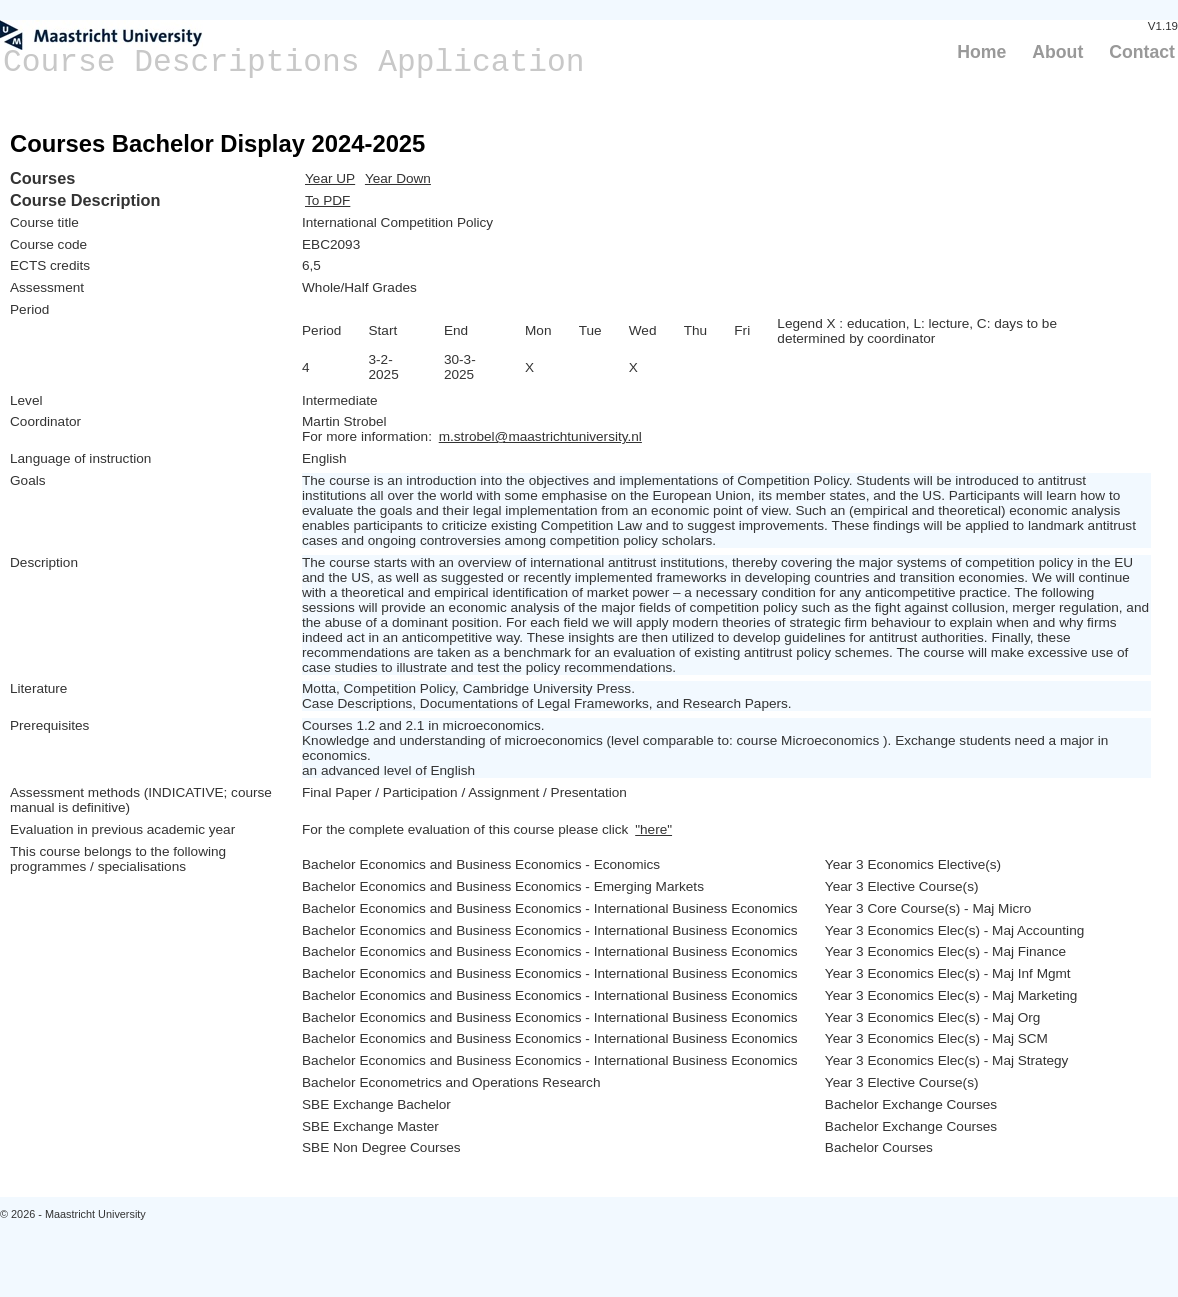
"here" (653, 829)
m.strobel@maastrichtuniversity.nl (540, 436)
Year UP (330, 178)
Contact (1142, 52)
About (1057, 52)
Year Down (398, 178)
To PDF (327, 200)
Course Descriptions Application (294, 62)
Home (981, 52)
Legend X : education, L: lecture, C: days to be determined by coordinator (917, 331)
